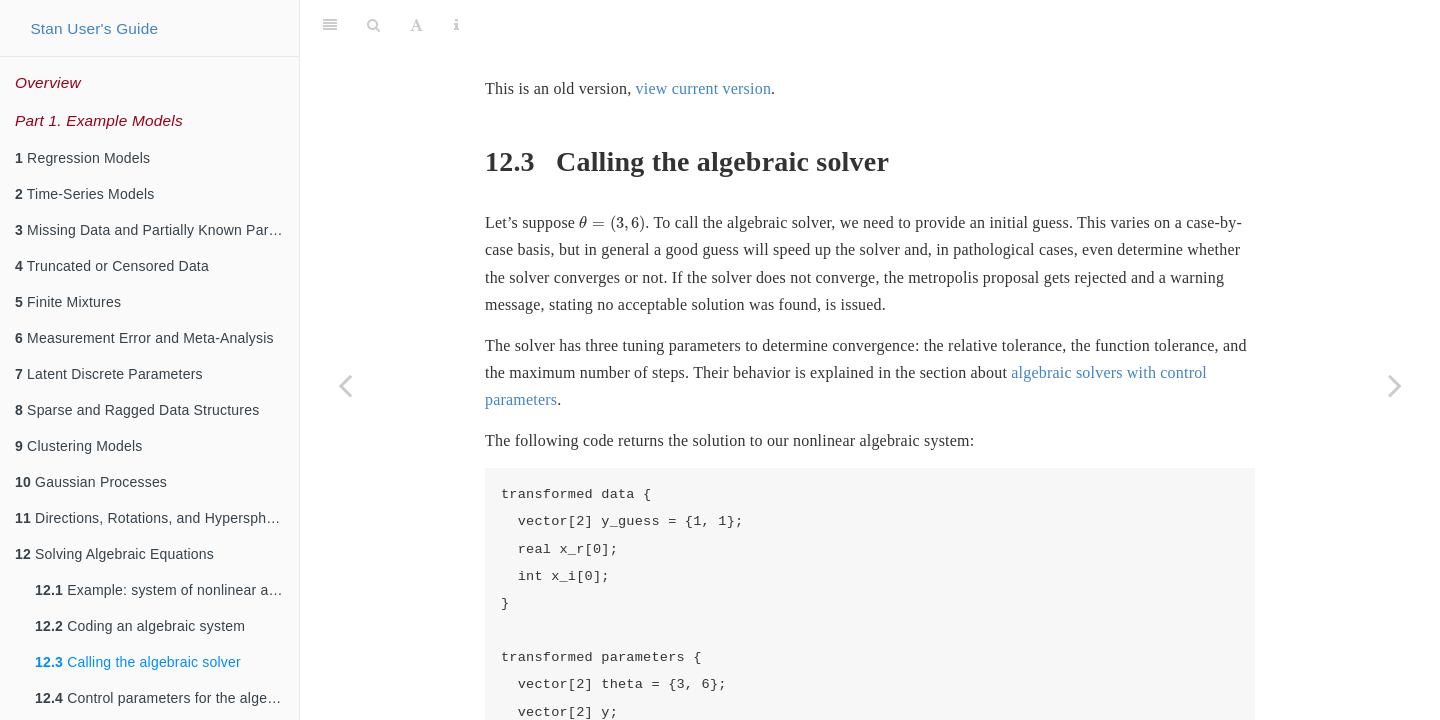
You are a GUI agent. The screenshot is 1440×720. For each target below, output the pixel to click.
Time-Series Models (84, 194)
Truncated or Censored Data (112, 266)
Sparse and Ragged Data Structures (137, 410)
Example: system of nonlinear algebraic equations (167, 590)
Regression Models (82, 158)
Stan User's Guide (94, 28)
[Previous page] (345, 385)
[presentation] (612, 174)
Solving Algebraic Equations (114, 554)
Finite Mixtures (68, 302)
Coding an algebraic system (140, 626)
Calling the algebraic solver (138, 662)
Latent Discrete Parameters (109, 374)
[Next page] (1395, 385)
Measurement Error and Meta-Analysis (144, 338)
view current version (704, 38)
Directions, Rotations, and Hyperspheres (154, 518)
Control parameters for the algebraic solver (167, 698)
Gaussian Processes (91, 482)
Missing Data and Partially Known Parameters (157, 230)
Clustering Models (79, 446)
